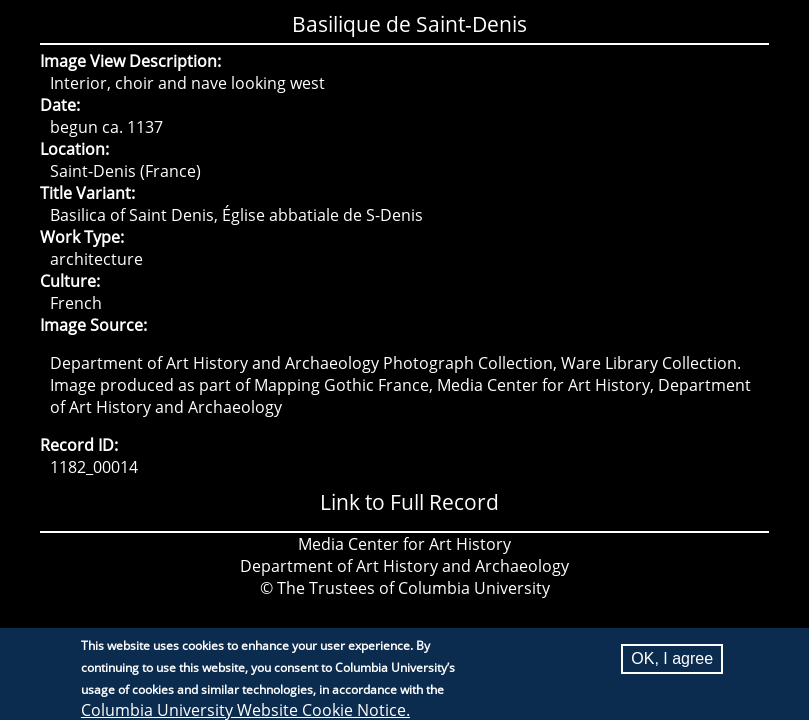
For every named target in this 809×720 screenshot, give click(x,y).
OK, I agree (672, 662)
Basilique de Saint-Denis (409, 24)
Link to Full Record (409, 502)
